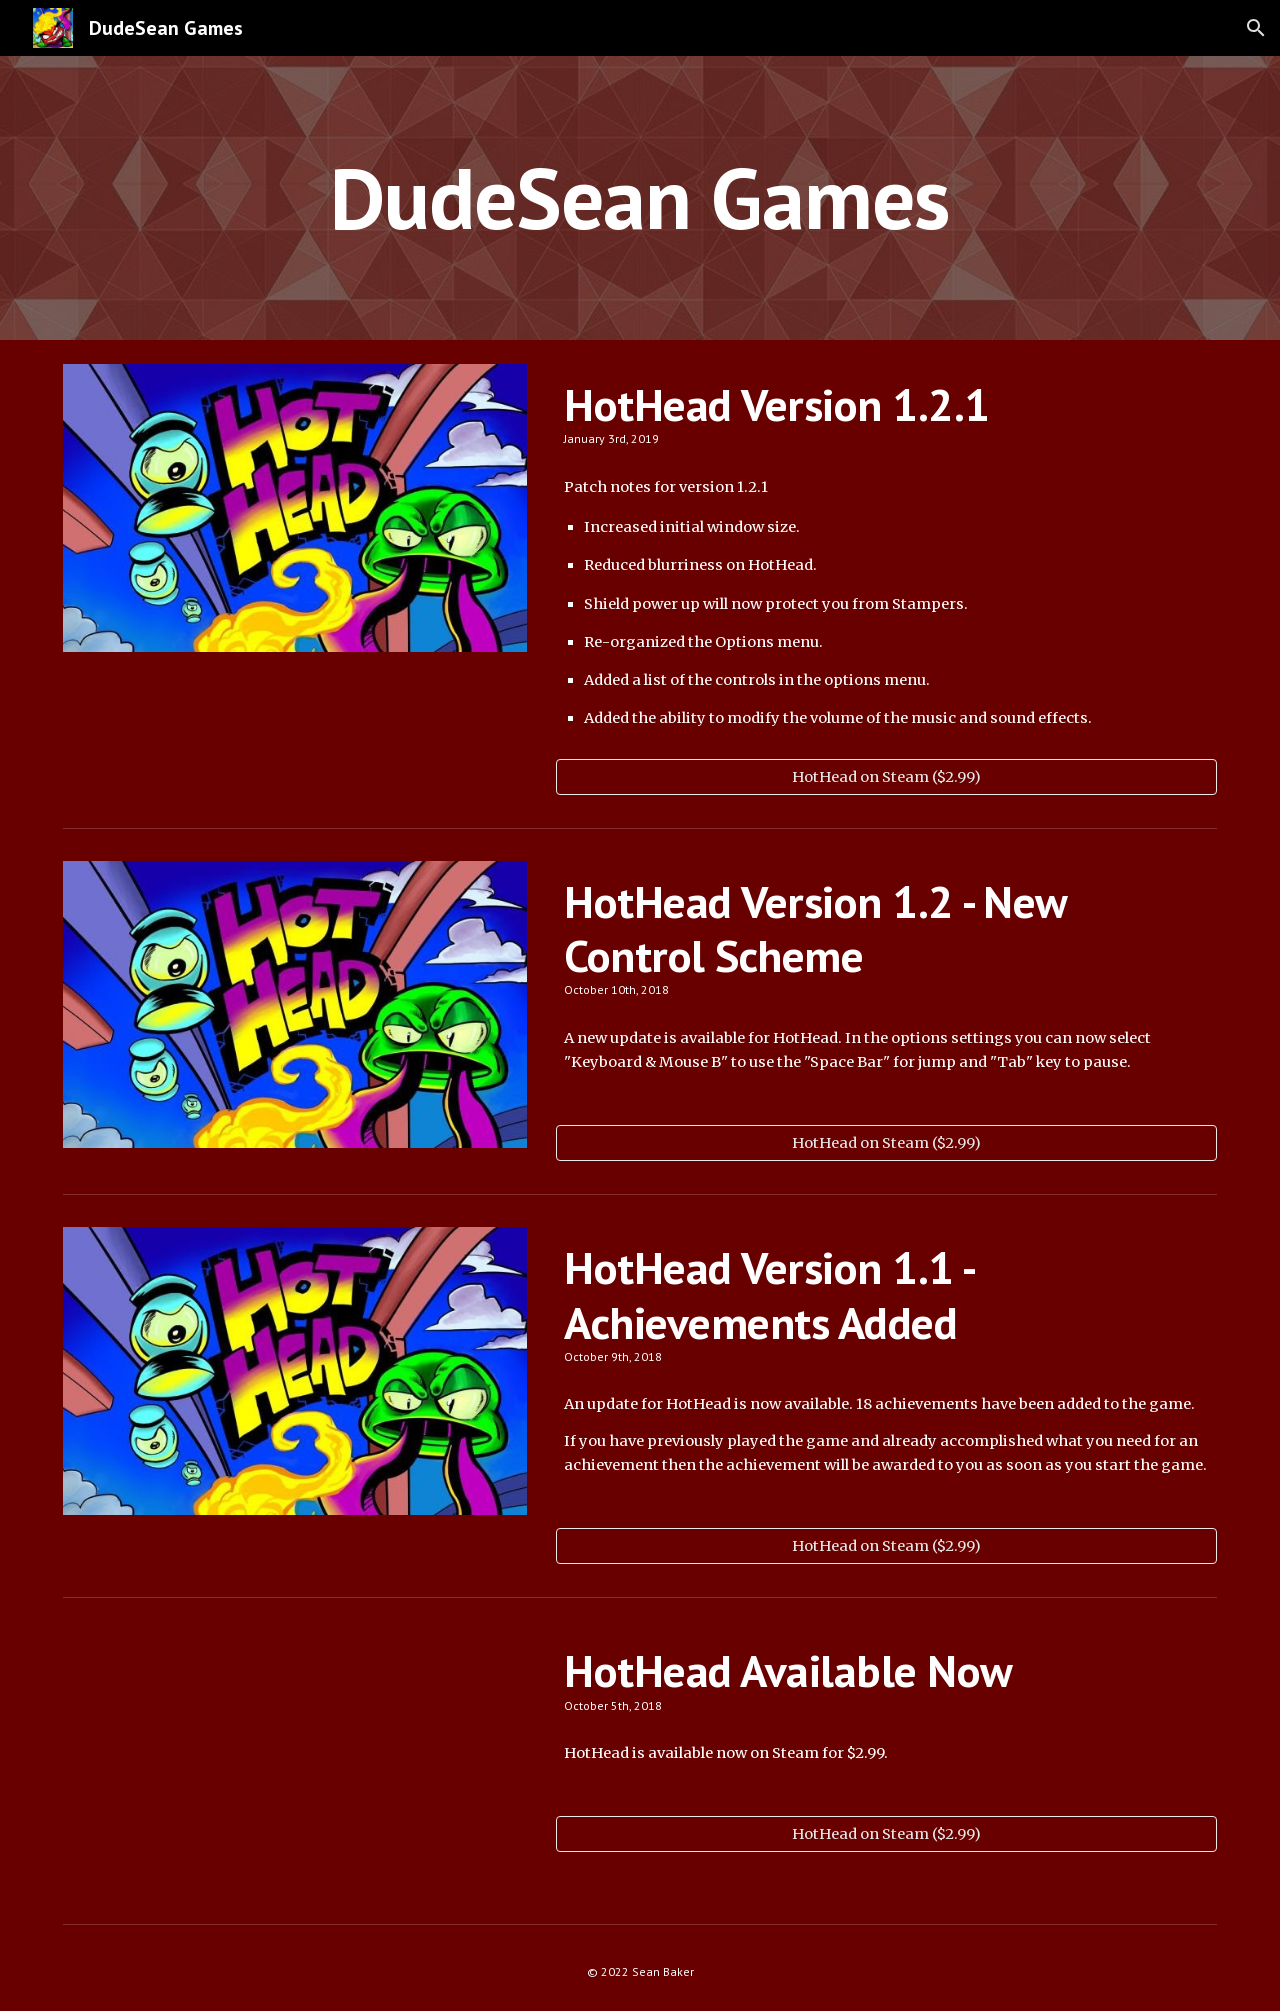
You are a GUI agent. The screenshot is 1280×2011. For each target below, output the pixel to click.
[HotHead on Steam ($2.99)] (886, 776)
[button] (1256, 28)
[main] (640, 197)
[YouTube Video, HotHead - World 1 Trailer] (295, 1760)
